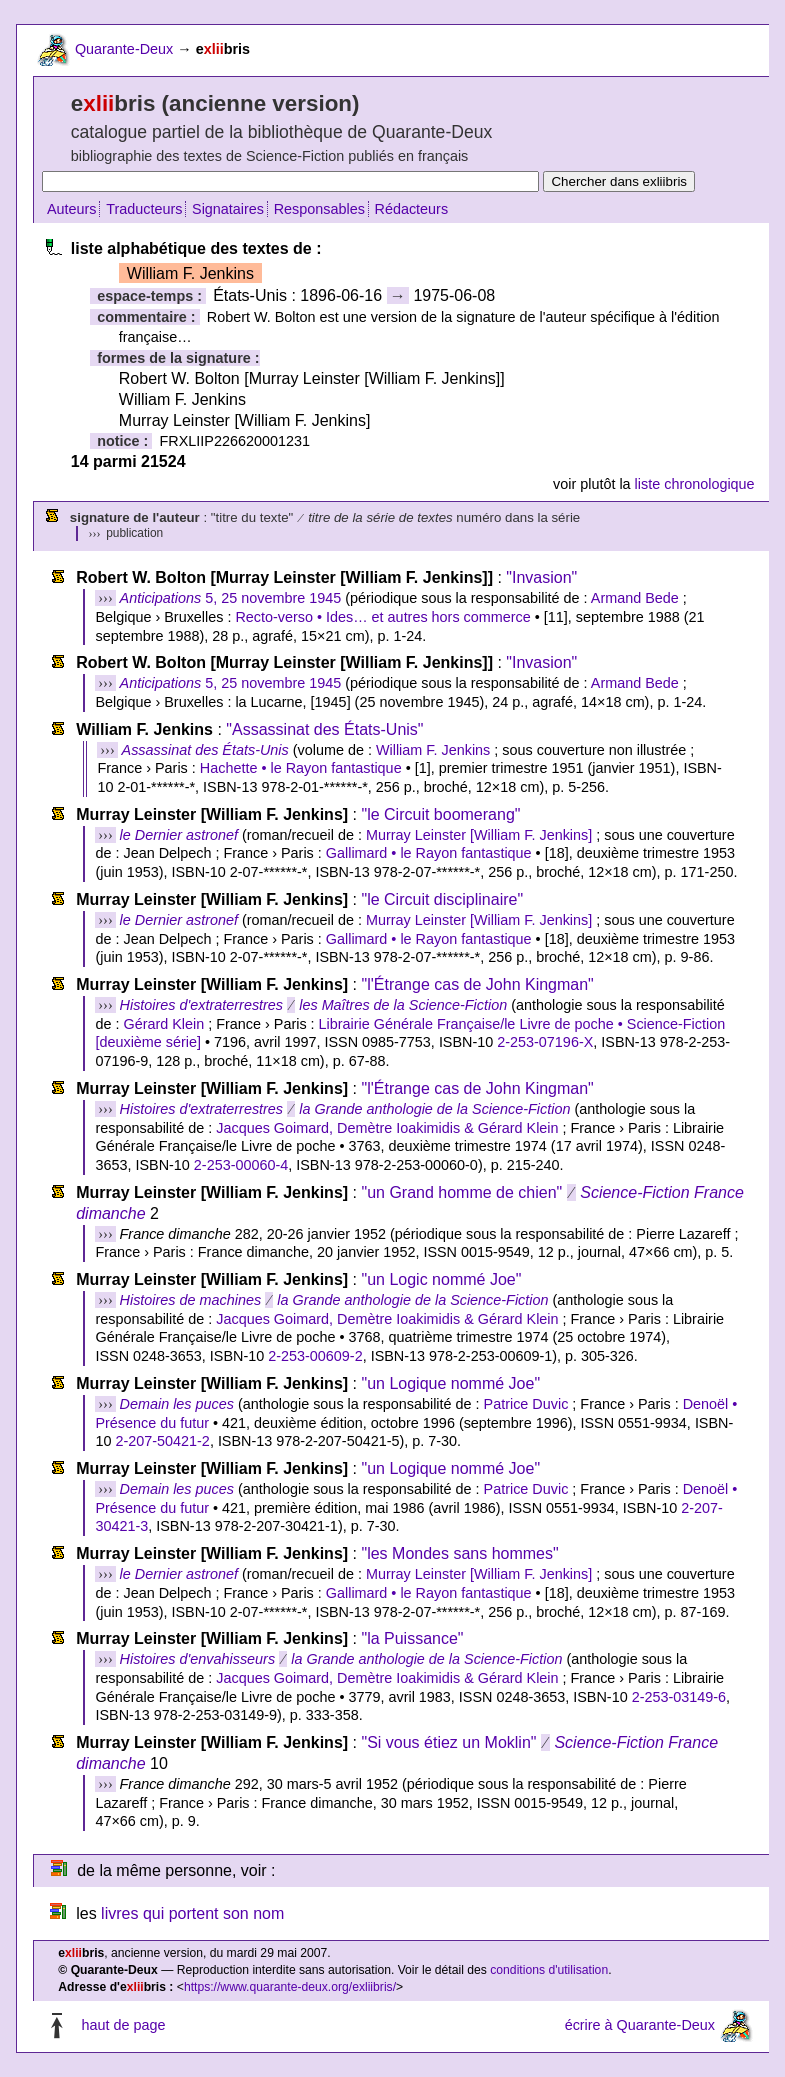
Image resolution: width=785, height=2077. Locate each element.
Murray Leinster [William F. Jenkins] (479, 835)
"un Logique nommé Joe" (450, 1383)
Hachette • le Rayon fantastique (301, 768)
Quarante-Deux (124, 49)
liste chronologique (695, 484)
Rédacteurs (412, 209)
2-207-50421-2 (162, 1441)
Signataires (228, 209)
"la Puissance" (412, 1638)
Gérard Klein (163, 1024)
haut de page (123, 2025)
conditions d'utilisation (549, 1970)
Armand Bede (635, 598)
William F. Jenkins (433, 750)
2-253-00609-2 (315, 1356)
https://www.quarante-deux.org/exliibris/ (290, 1987)
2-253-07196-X (545, 1042)
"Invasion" (541, 577)
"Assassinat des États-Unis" (324, 729)
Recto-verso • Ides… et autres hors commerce (382, 617)
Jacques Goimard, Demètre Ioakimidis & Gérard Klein (387, 1128)
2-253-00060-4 (241, 1165)
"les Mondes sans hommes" (459, 1553)
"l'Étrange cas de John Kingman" (477, 984)
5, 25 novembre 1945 (231, 598)
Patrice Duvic (526, 1404)
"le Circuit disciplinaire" (442, 899)
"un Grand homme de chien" (461, 1192)
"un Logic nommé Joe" (441, 1279)
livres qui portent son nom (192, 1913)
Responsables (319, 209)
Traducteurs (144, 209)
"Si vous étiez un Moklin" (448, 1742)
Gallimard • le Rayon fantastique (429, 853)
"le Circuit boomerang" (440, 814)
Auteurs (72, 209)
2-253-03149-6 (679, 1697)
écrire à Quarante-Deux (640, 2025)
